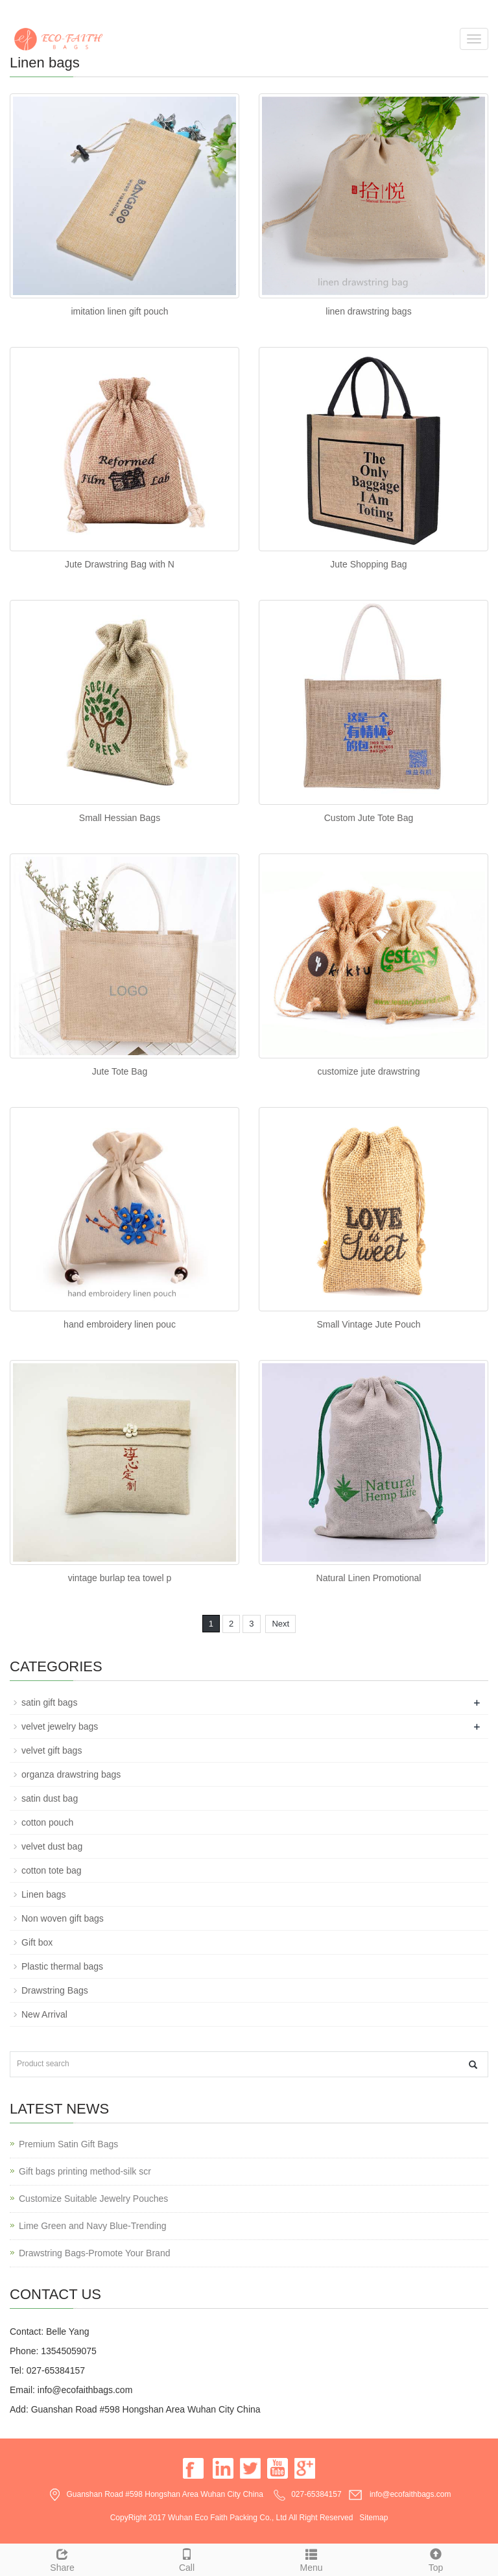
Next (280, 1623)
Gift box (37, 1942)
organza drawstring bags (71, 1774)
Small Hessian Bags (119, 818)
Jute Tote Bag (119, 1071)
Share (62, 2558)
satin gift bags (49, 1702)
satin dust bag (49, 1798)
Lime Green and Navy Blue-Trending (93, 2226)
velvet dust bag (51, 1846)
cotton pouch (47, 1822)
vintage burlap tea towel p (120, 1578)
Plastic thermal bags (62, 1966)
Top (436, 2558)
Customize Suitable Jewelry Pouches (93, 2198)
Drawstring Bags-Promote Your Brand (94, 2253)
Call (186, 2558)
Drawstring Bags (54, 1990)
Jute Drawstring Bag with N (119, 564)
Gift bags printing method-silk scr (85, 2171)
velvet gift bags (51, 1750)
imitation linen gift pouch (119, 311)
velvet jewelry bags (59, 1726)
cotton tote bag (51, 1870)
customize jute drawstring (369, 1071)
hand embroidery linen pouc (120, 1324)
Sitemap (373, 2517)
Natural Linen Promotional (368, 1578)
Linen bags (43, 1894)
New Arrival (44, 2014)
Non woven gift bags (62, 1918)
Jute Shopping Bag (368, 564)
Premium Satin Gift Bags (68, 2144)
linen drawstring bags (368, 311)
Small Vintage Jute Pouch (368, 1324)
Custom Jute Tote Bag (368, 818)
